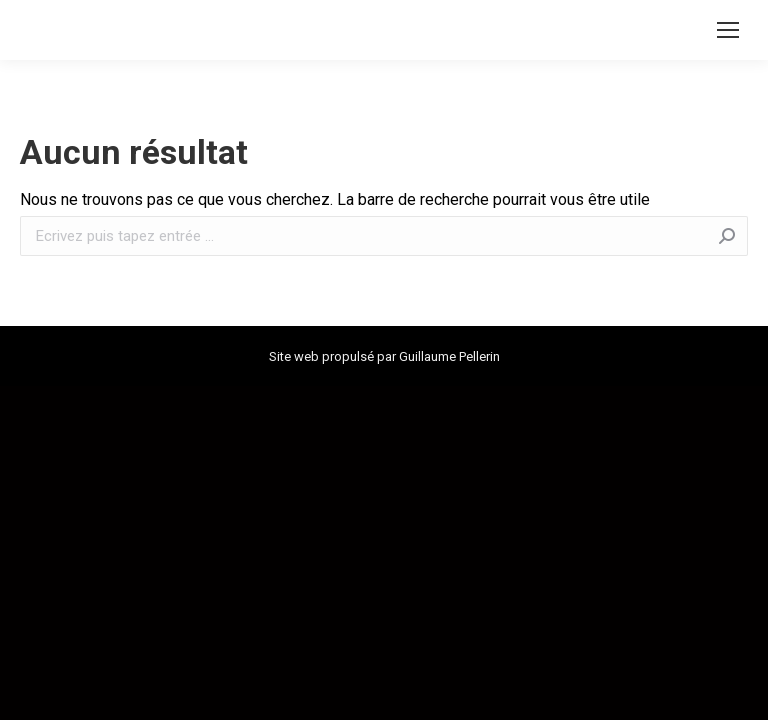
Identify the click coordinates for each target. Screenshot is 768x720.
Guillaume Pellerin (449, 356)
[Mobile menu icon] (728, 30)
